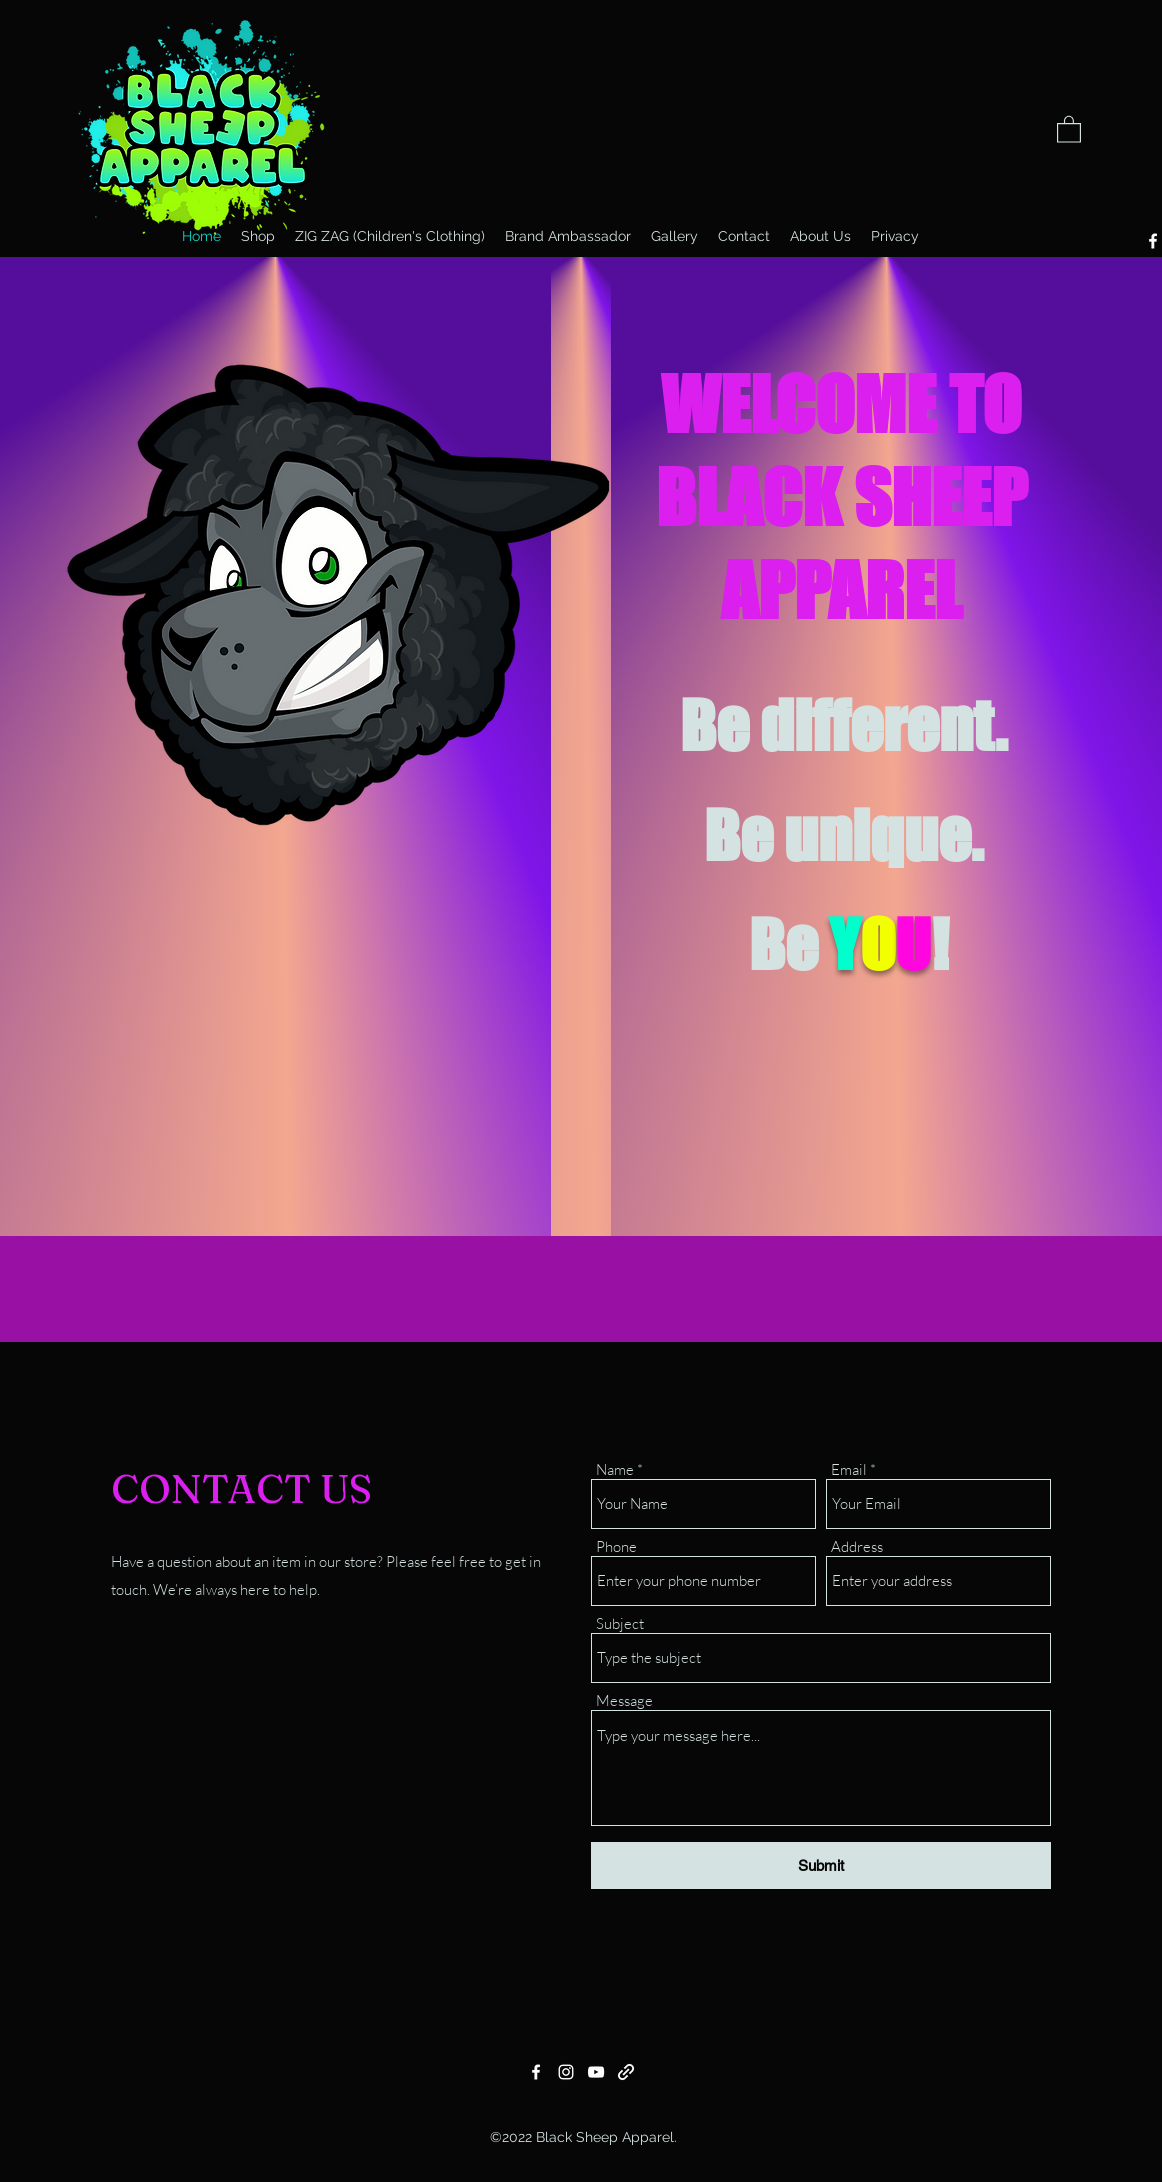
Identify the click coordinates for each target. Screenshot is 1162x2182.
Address (857, 1546)
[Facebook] (536, 2072)
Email (849, 1469)
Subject (620, 1623)
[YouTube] (596, 2072)
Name (615, 1469)
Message (624, 1700)
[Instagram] (566, 2072)
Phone (616, 1546)
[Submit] (821, 1865)
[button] (1069, 128)
